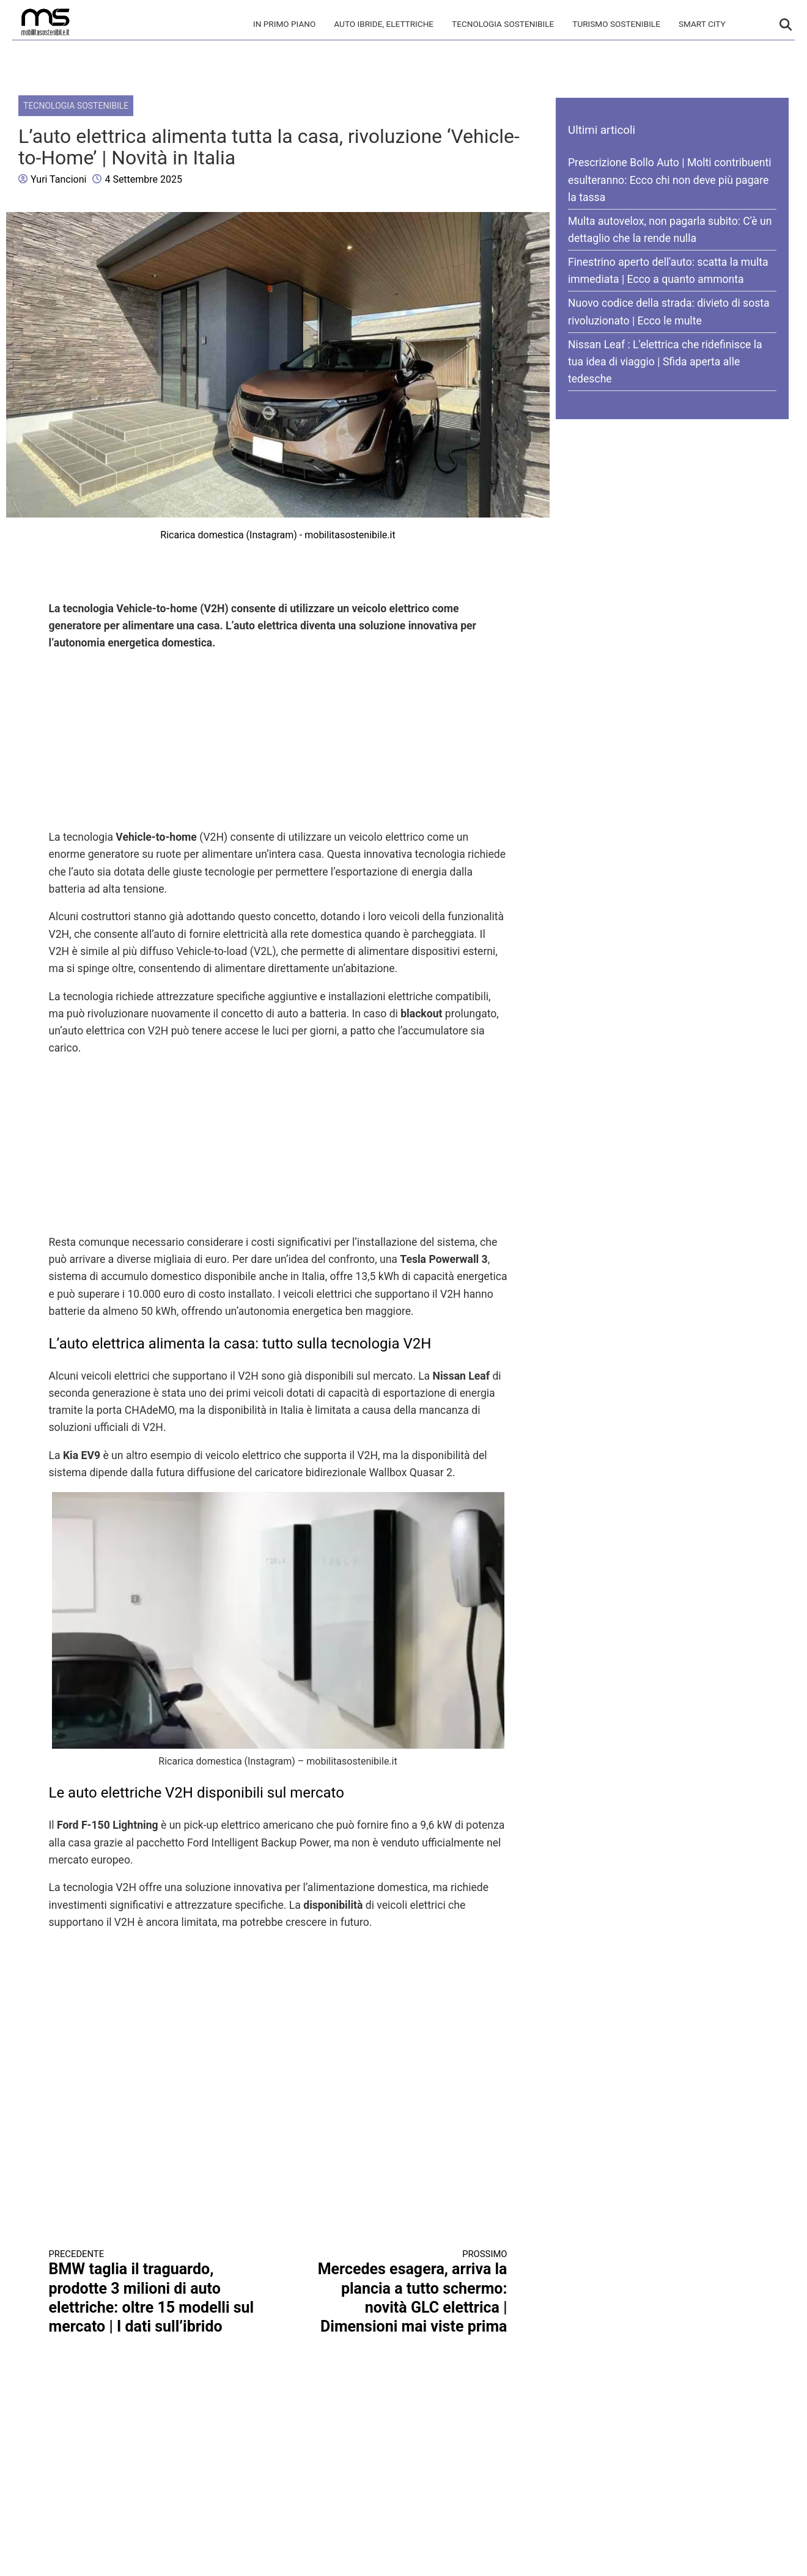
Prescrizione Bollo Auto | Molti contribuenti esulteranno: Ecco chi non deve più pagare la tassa (670, 179)
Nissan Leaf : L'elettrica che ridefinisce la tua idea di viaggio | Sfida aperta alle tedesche (665, 361)
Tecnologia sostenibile (503, 24)
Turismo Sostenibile (616, 24)
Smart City (702, 24)
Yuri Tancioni (58, 179)
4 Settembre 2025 (143, 179)
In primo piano (284, 24)
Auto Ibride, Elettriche (383, 24)
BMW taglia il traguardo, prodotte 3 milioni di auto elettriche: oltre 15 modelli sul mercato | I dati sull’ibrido (152, 2292)
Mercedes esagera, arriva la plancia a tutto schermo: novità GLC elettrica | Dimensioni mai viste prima (404, 2292)
